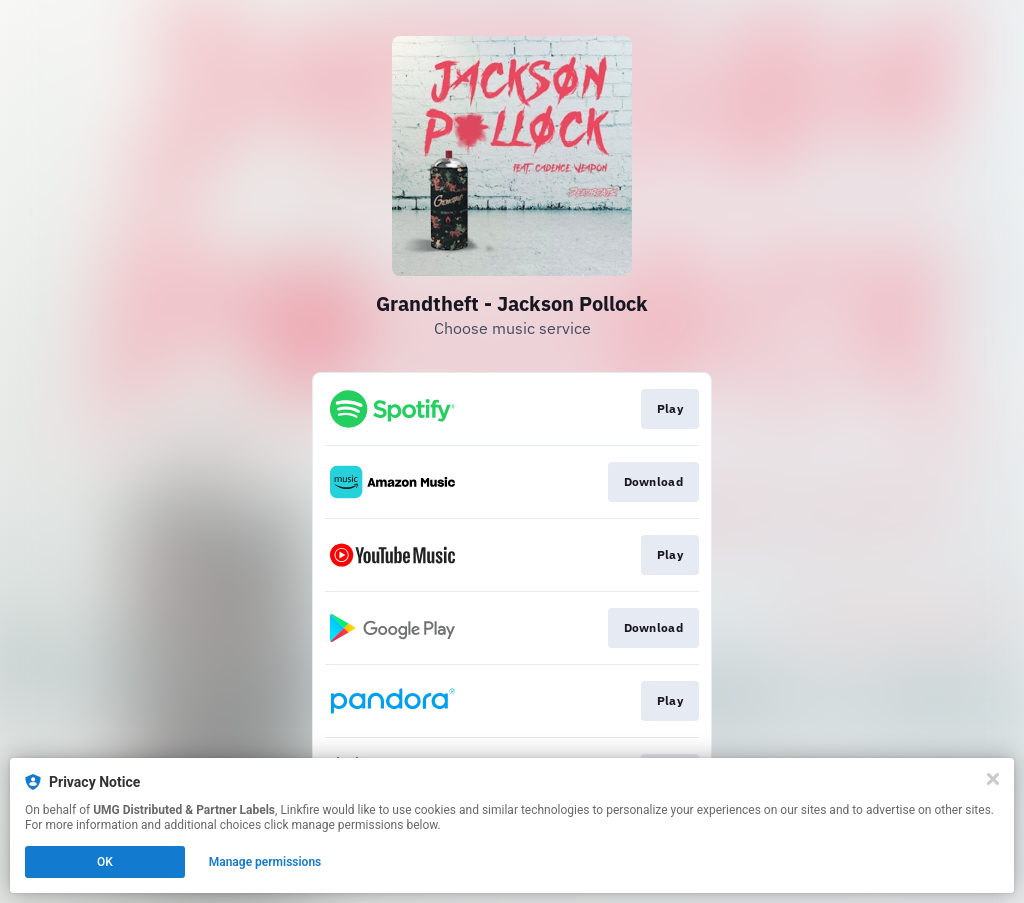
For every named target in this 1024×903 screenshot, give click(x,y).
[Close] (993, 779)
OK (105, 862)
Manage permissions (265, 862)
